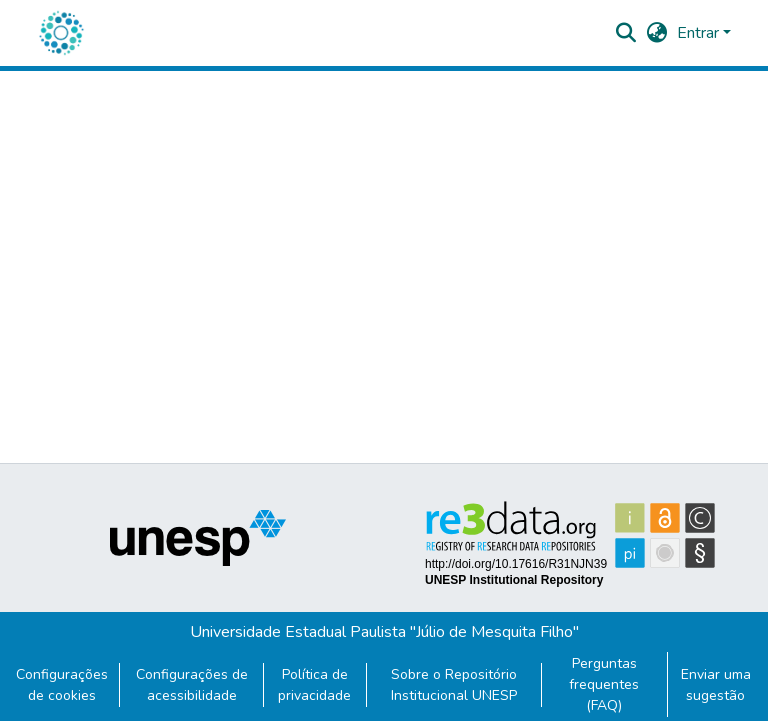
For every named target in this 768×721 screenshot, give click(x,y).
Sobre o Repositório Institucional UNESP (454, 685)
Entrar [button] (700, 33)
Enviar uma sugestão (716, 685)
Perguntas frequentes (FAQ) (604, 684)
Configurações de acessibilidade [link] (192, 685)
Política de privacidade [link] (314, 685)
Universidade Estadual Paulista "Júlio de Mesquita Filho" (384, 632)
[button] (61, 33)
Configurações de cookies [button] (62, 685)
